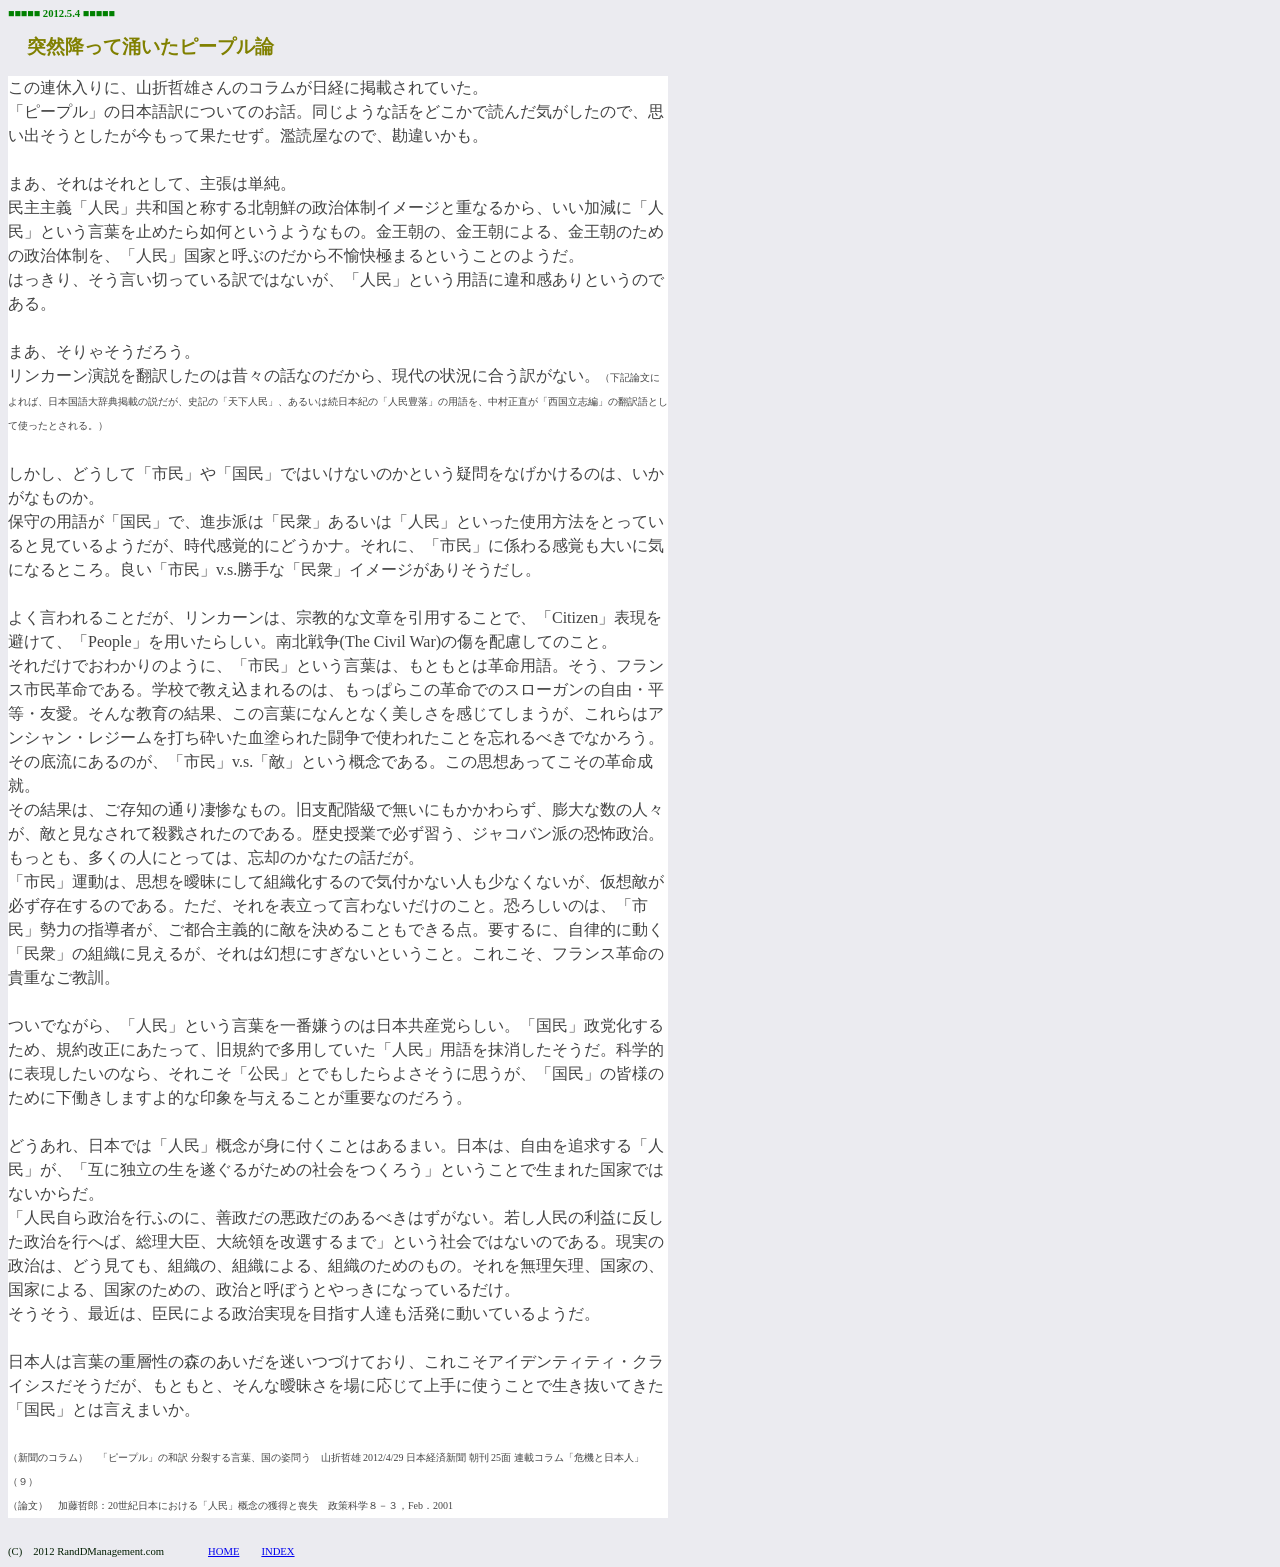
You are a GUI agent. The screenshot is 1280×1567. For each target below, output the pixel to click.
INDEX (277, 1551)
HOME (223, 1551)
